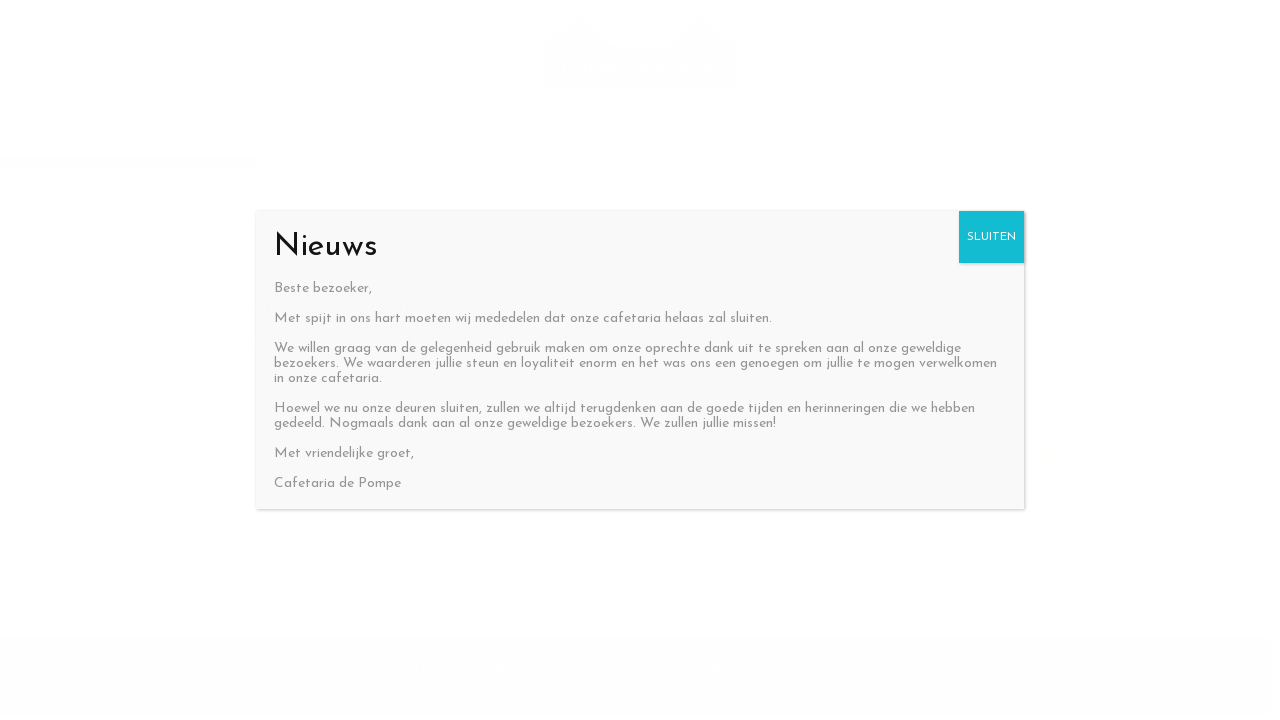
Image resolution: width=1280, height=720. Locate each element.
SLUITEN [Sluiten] (991, 237)
